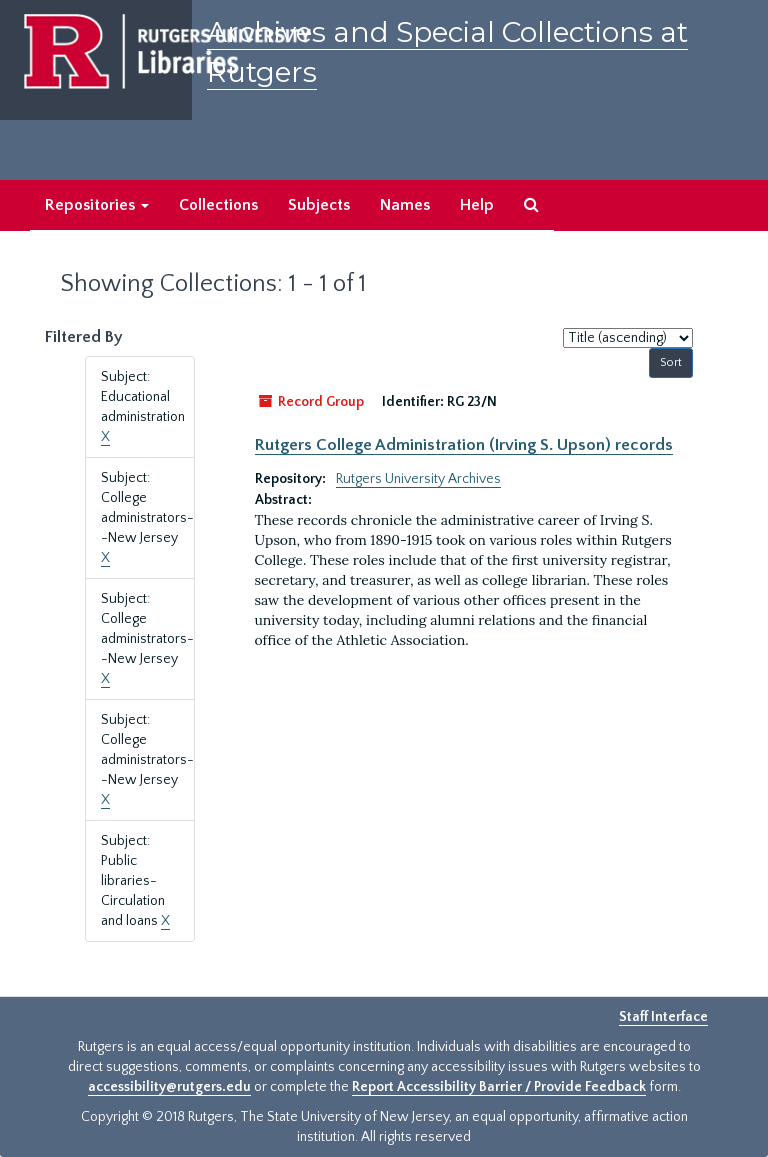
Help (477, 205)
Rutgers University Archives (418, 479)
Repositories (97, 205)
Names (405, 205)
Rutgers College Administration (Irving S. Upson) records (464, 445)
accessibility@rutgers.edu (169, 1087)
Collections (218, 205)
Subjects (319, 205)
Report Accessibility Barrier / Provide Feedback (499, 1087)
